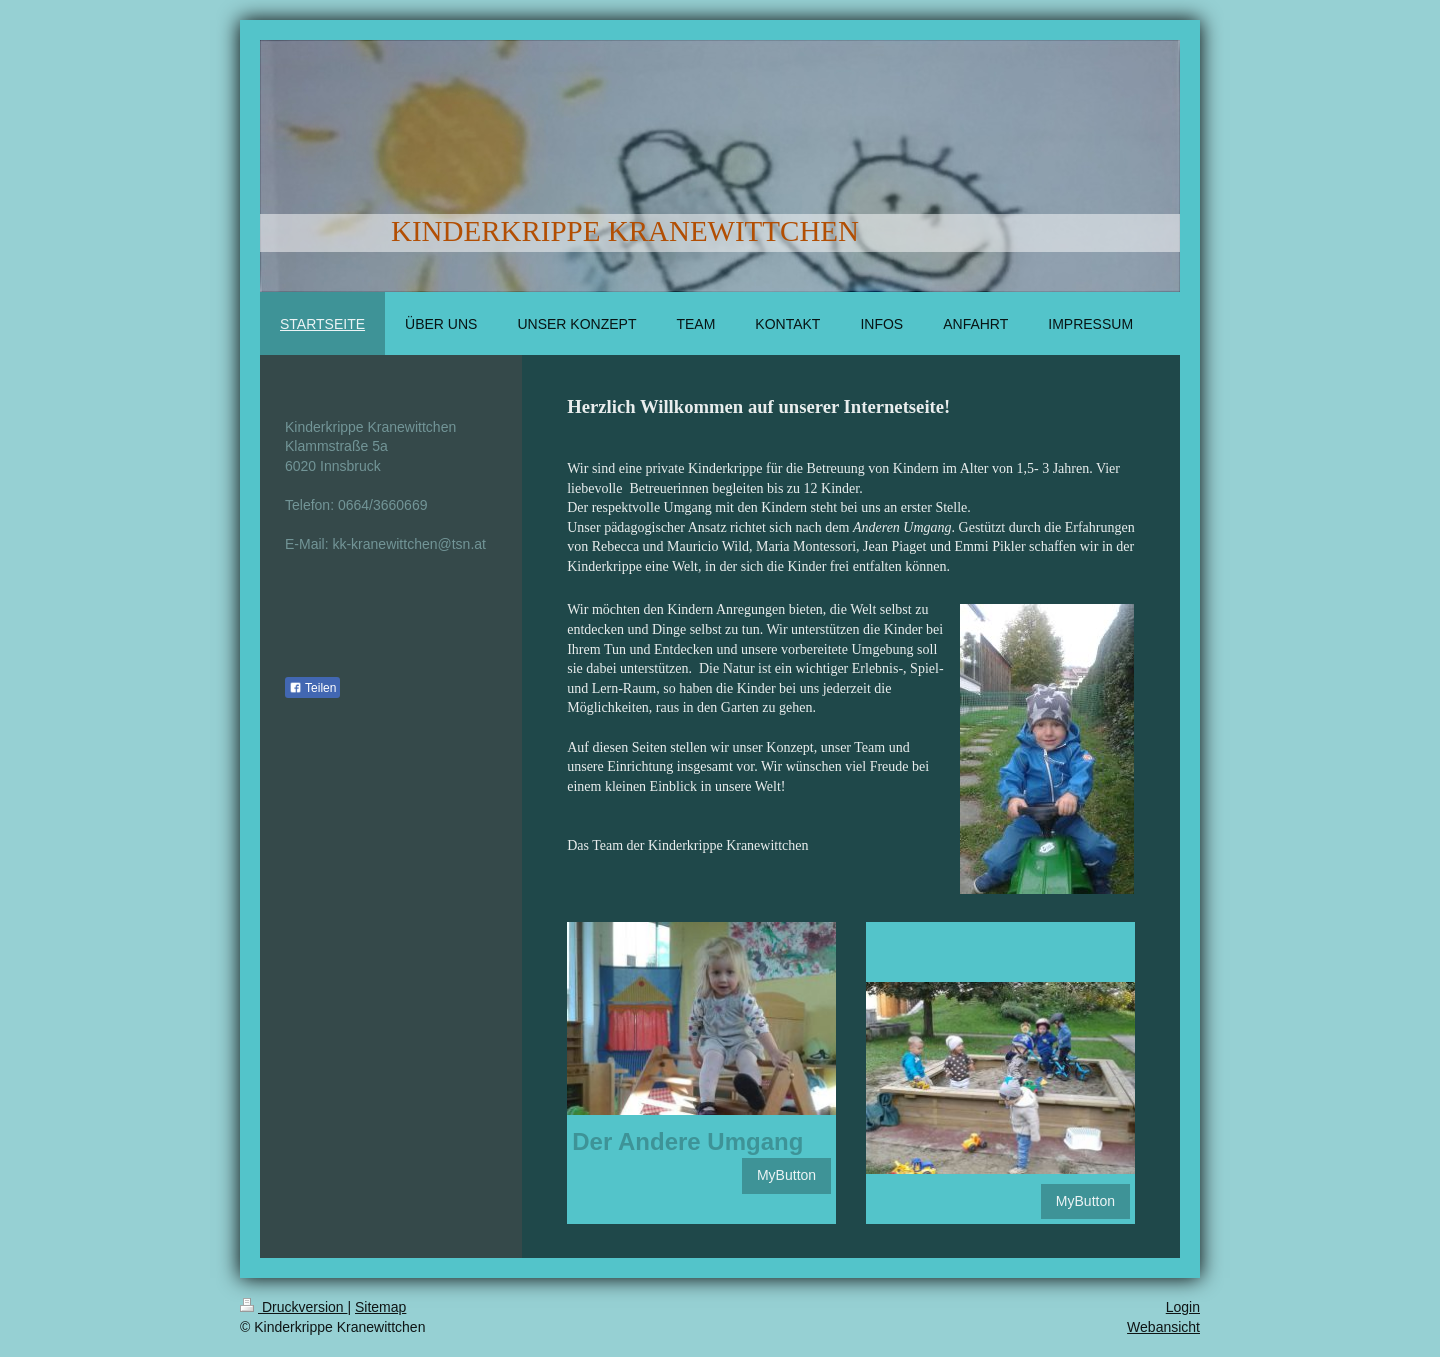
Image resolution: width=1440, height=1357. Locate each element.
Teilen (312, 688)
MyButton (786, 1175)
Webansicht (1163, 1327)
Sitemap (380, 1307)
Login (1183, 1307)
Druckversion (293, 1307)
